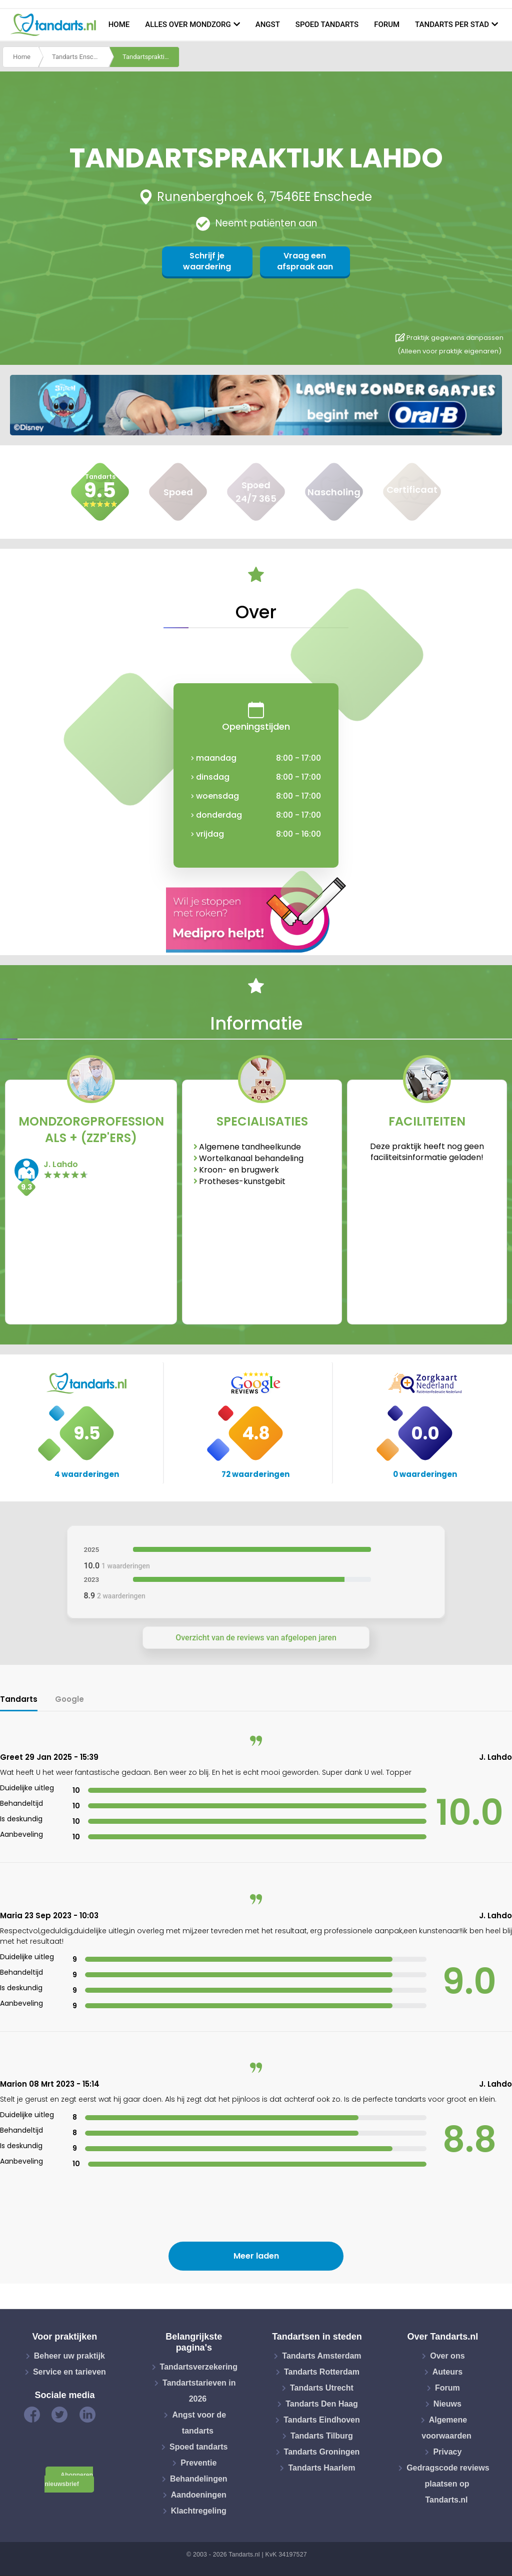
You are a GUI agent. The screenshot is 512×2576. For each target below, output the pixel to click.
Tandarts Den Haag (322, 2404)
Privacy (447, 2452)
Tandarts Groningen (322, 2452)
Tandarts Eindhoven (322, 2420)
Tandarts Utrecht (322, 2388)
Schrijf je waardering (208, 261)
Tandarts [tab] (19, 1699)
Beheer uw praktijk (69, 2356)
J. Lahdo (61, 1164)
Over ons (447, 2356)
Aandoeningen (198, 2495)
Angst (268, 24)
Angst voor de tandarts (199, 2423)
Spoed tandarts (327, 24)
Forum (387, 24)
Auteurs (447, 2372)
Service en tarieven (69, 2372)
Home (119, 24)
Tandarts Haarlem (321, 2468)
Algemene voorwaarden (447, 2428)
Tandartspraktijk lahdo (151, 56)
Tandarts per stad (452, 24)
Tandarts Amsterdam (321, 2356)
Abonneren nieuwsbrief (68, 2480)
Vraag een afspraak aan (304, 261)
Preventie (198, 2463)
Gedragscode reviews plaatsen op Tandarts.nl (447, 2484)
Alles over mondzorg (188, 24)
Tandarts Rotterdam (322, 2372)
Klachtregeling (198, 2511)
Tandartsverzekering (199, 2367)
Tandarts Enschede (80, 56)
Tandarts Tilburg (321, 2436)
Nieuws (448, 2404)
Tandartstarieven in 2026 (199, 2391)
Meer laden (256, 2256)
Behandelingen (199, 2479)
